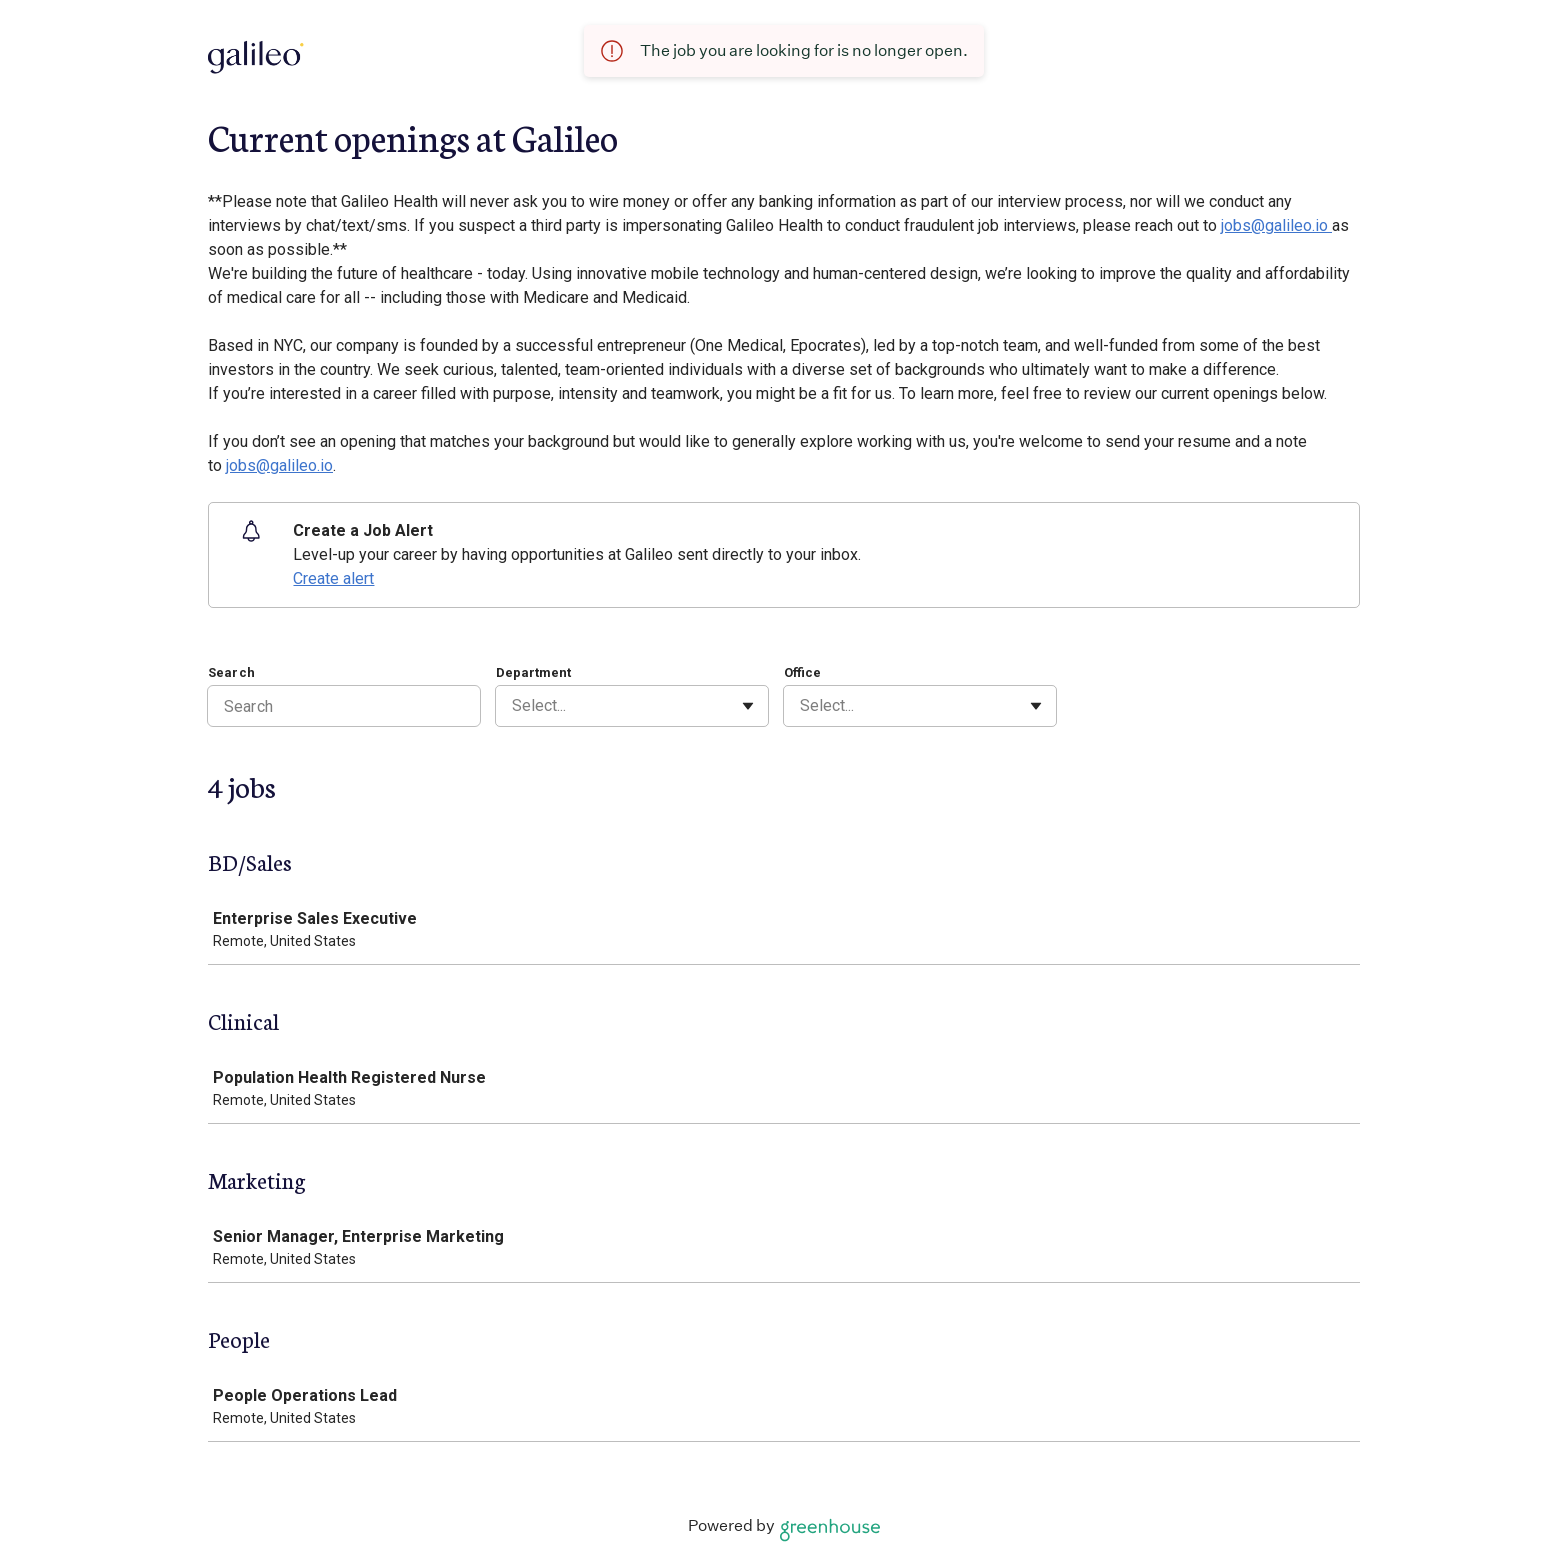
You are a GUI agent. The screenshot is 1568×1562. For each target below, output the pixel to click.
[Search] (344, 706)
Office (802, 672)
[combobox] (514, 706)
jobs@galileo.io (1276, 225)
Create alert (333, 578)
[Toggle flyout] (748, 706)
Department (533, 672)
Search (231, 672)
